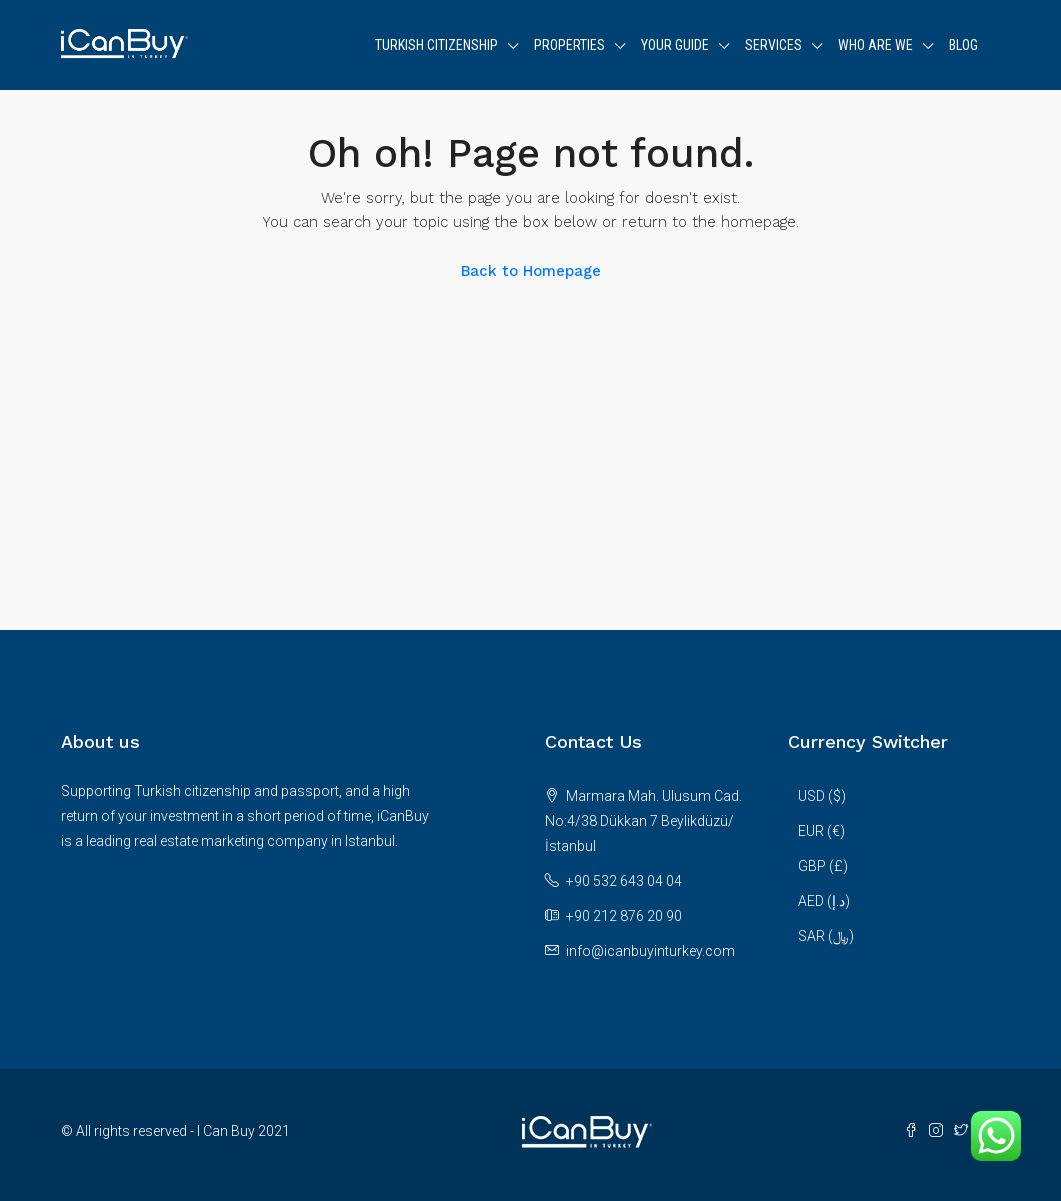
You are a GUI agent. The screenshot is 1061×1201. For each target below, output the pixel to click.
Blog (963, 45)
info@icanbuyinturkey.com (650, 951)
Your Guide (675, 45)
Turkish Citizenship (436, 45)
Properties (569, 45)
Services (773, 45)
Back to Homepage (531, 271)
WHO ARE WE (875, 45)
